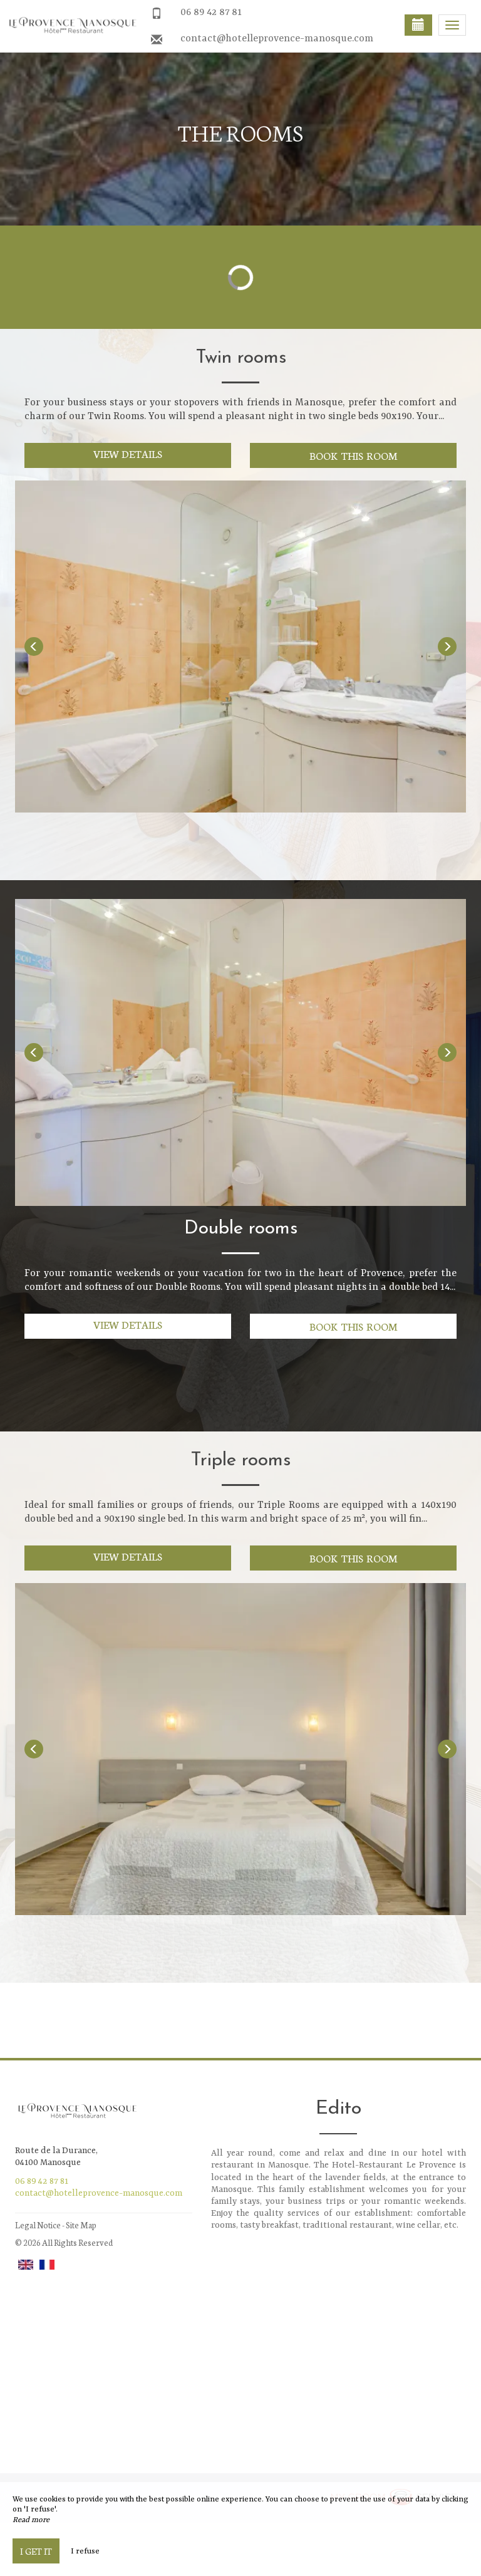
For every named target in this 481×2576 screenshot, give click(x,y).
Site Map (81, 2225)
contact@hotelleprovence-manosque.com (276, 38)
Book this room (353, 455)
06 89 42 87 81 (211, 12)
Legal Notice (38, 2225)
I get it (36, 2551)
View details (128, 453)
